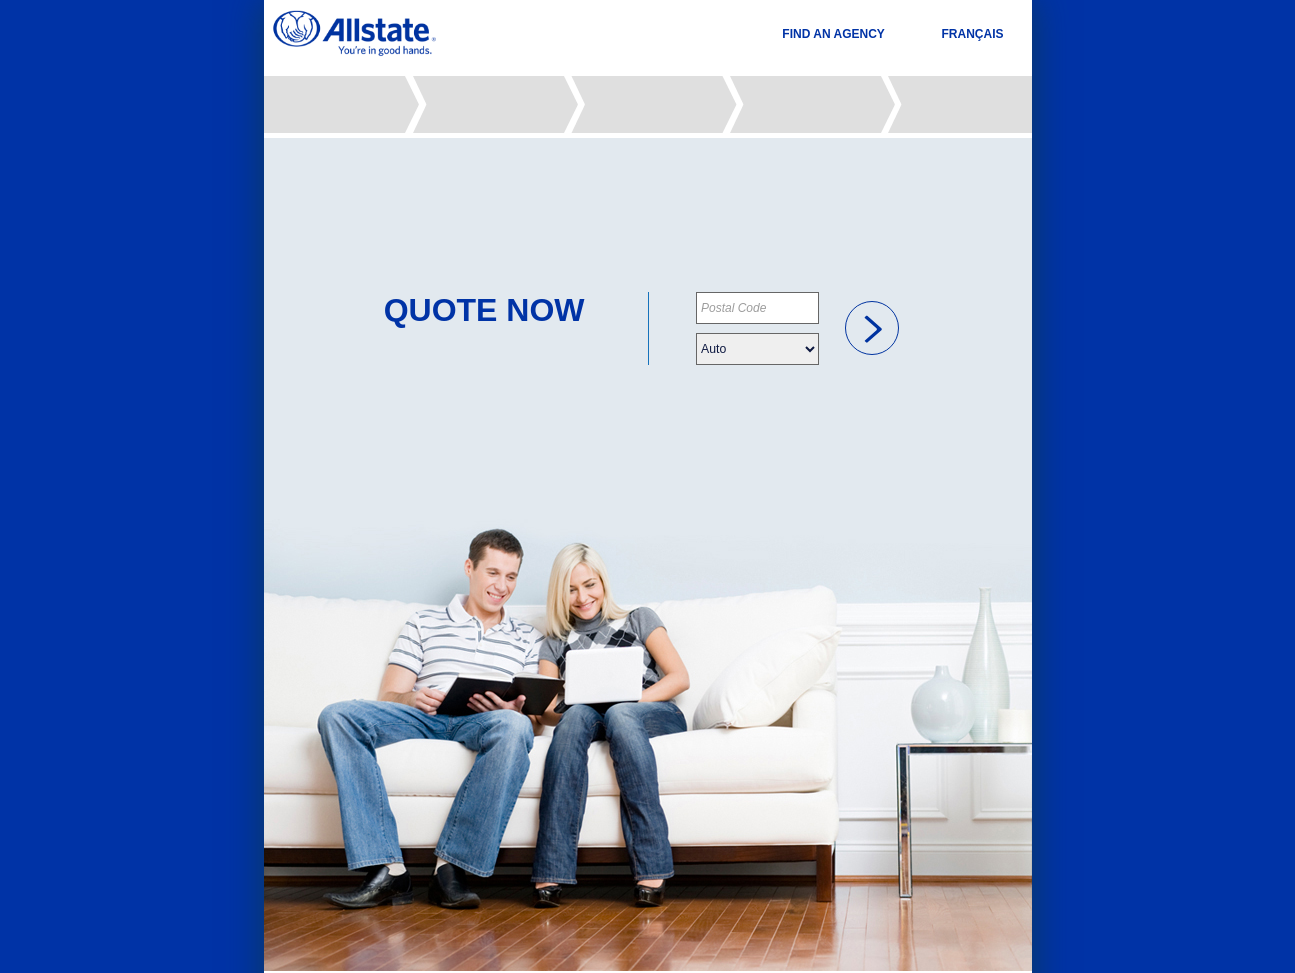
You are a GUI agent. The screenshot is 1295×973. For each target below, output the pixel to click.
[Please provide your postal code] (757, 308)
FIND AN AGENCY (833, 34)
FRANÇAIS (973, 34)
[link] (872, 328)
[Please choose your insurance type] (757, 349)
